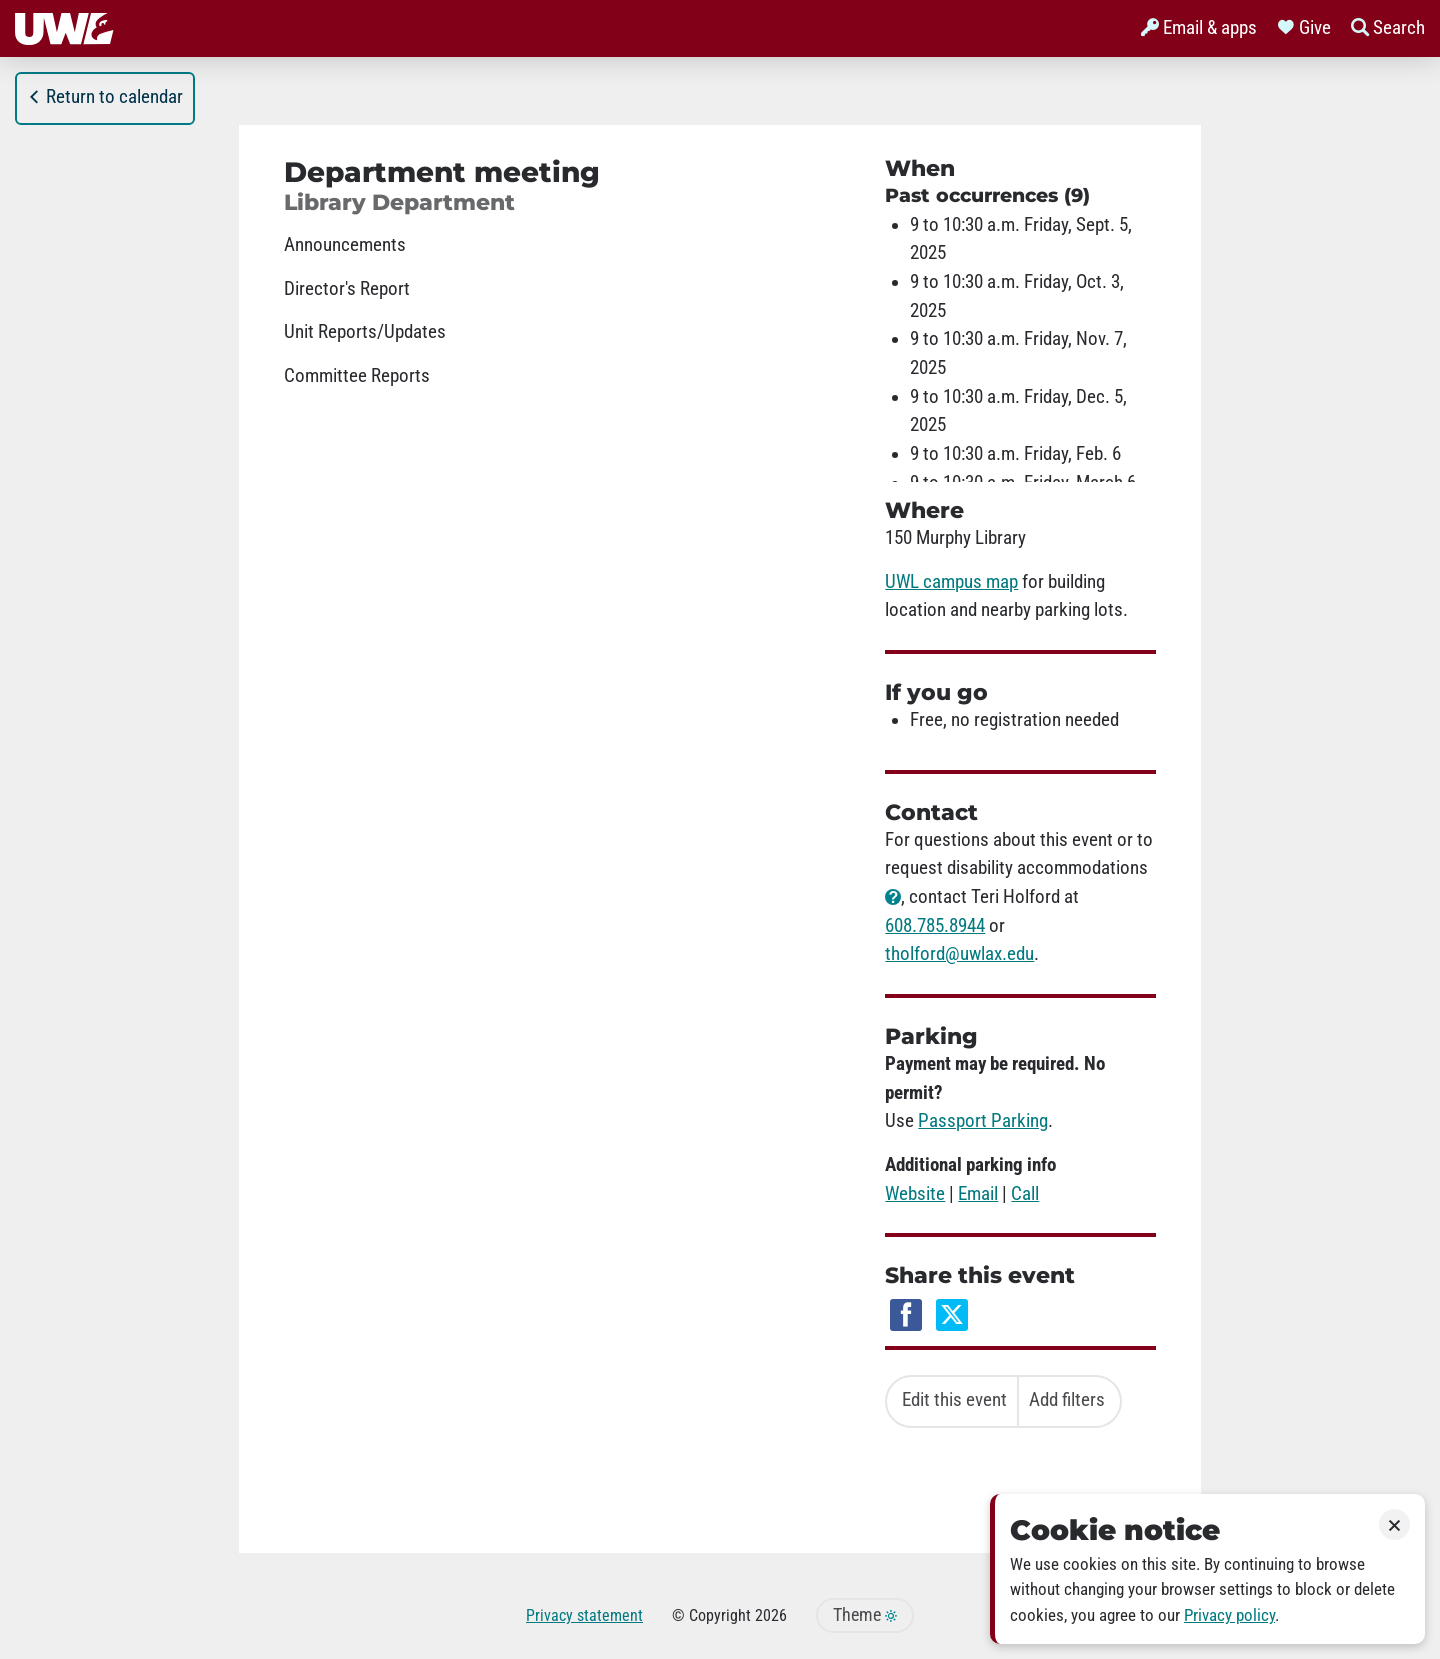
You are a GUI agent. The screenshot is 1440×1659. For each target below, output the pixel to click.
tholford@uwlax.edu (959, 954)
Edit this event (954, 1400)
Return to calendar (105, 97)
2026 (771, 1615)
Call (1025, 1194)
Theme (865, 1615)
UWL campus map (951, 582)
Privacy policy (1229, 1615)
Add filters (1067, 1400)
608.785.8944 (935, 926)
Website (915, 1194)
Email (978, 1194)
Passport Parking (983, 1121)
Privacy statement (584, 1615)
